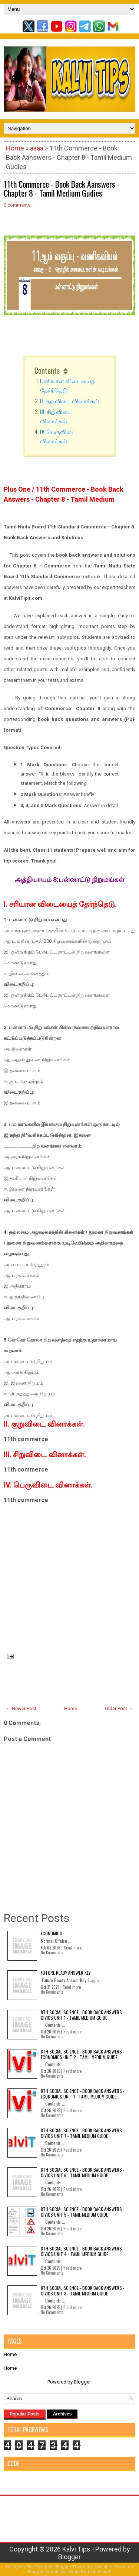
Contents (47, 370)
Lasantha (102, 2566)
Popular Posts (25, 2414)
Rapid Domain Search (90, 2571)
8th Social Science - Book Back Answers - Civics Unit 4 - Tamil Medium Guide (83, 2251)
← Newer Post (21, 1708)
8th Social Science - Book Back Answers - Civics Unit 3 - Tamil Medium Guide (83, 2290)
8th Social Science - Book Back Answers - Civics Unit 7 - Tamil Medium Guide (83, 2133)
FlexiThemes (39, 2566)
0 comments (17, 205)
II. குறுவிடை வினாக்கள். (71, 401)
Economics (51, 1933)
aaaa (36, 148)
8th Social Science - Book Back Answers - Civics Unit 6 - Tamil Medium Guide (83, 2172)
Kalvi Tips (76, 2549)
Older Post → (119, 1708)
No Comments (52, 1952)
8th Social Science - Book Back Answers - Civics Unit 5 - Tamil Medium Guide (83, 2211)
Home (15, 148)
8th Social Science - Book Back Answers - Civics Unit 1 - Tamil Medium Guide (83, 2014)
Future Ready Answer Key (65, 1973)
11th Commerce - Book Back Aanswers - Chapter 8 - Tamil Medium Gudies (62, 188)
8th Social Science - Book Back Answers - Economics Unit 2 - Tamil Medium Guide (83, 2054)
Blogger (82, 2382)
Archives (62, 2414)
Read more (73, 1948)
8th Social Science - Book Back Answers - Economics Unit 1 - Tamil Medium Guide (83, 2093)
